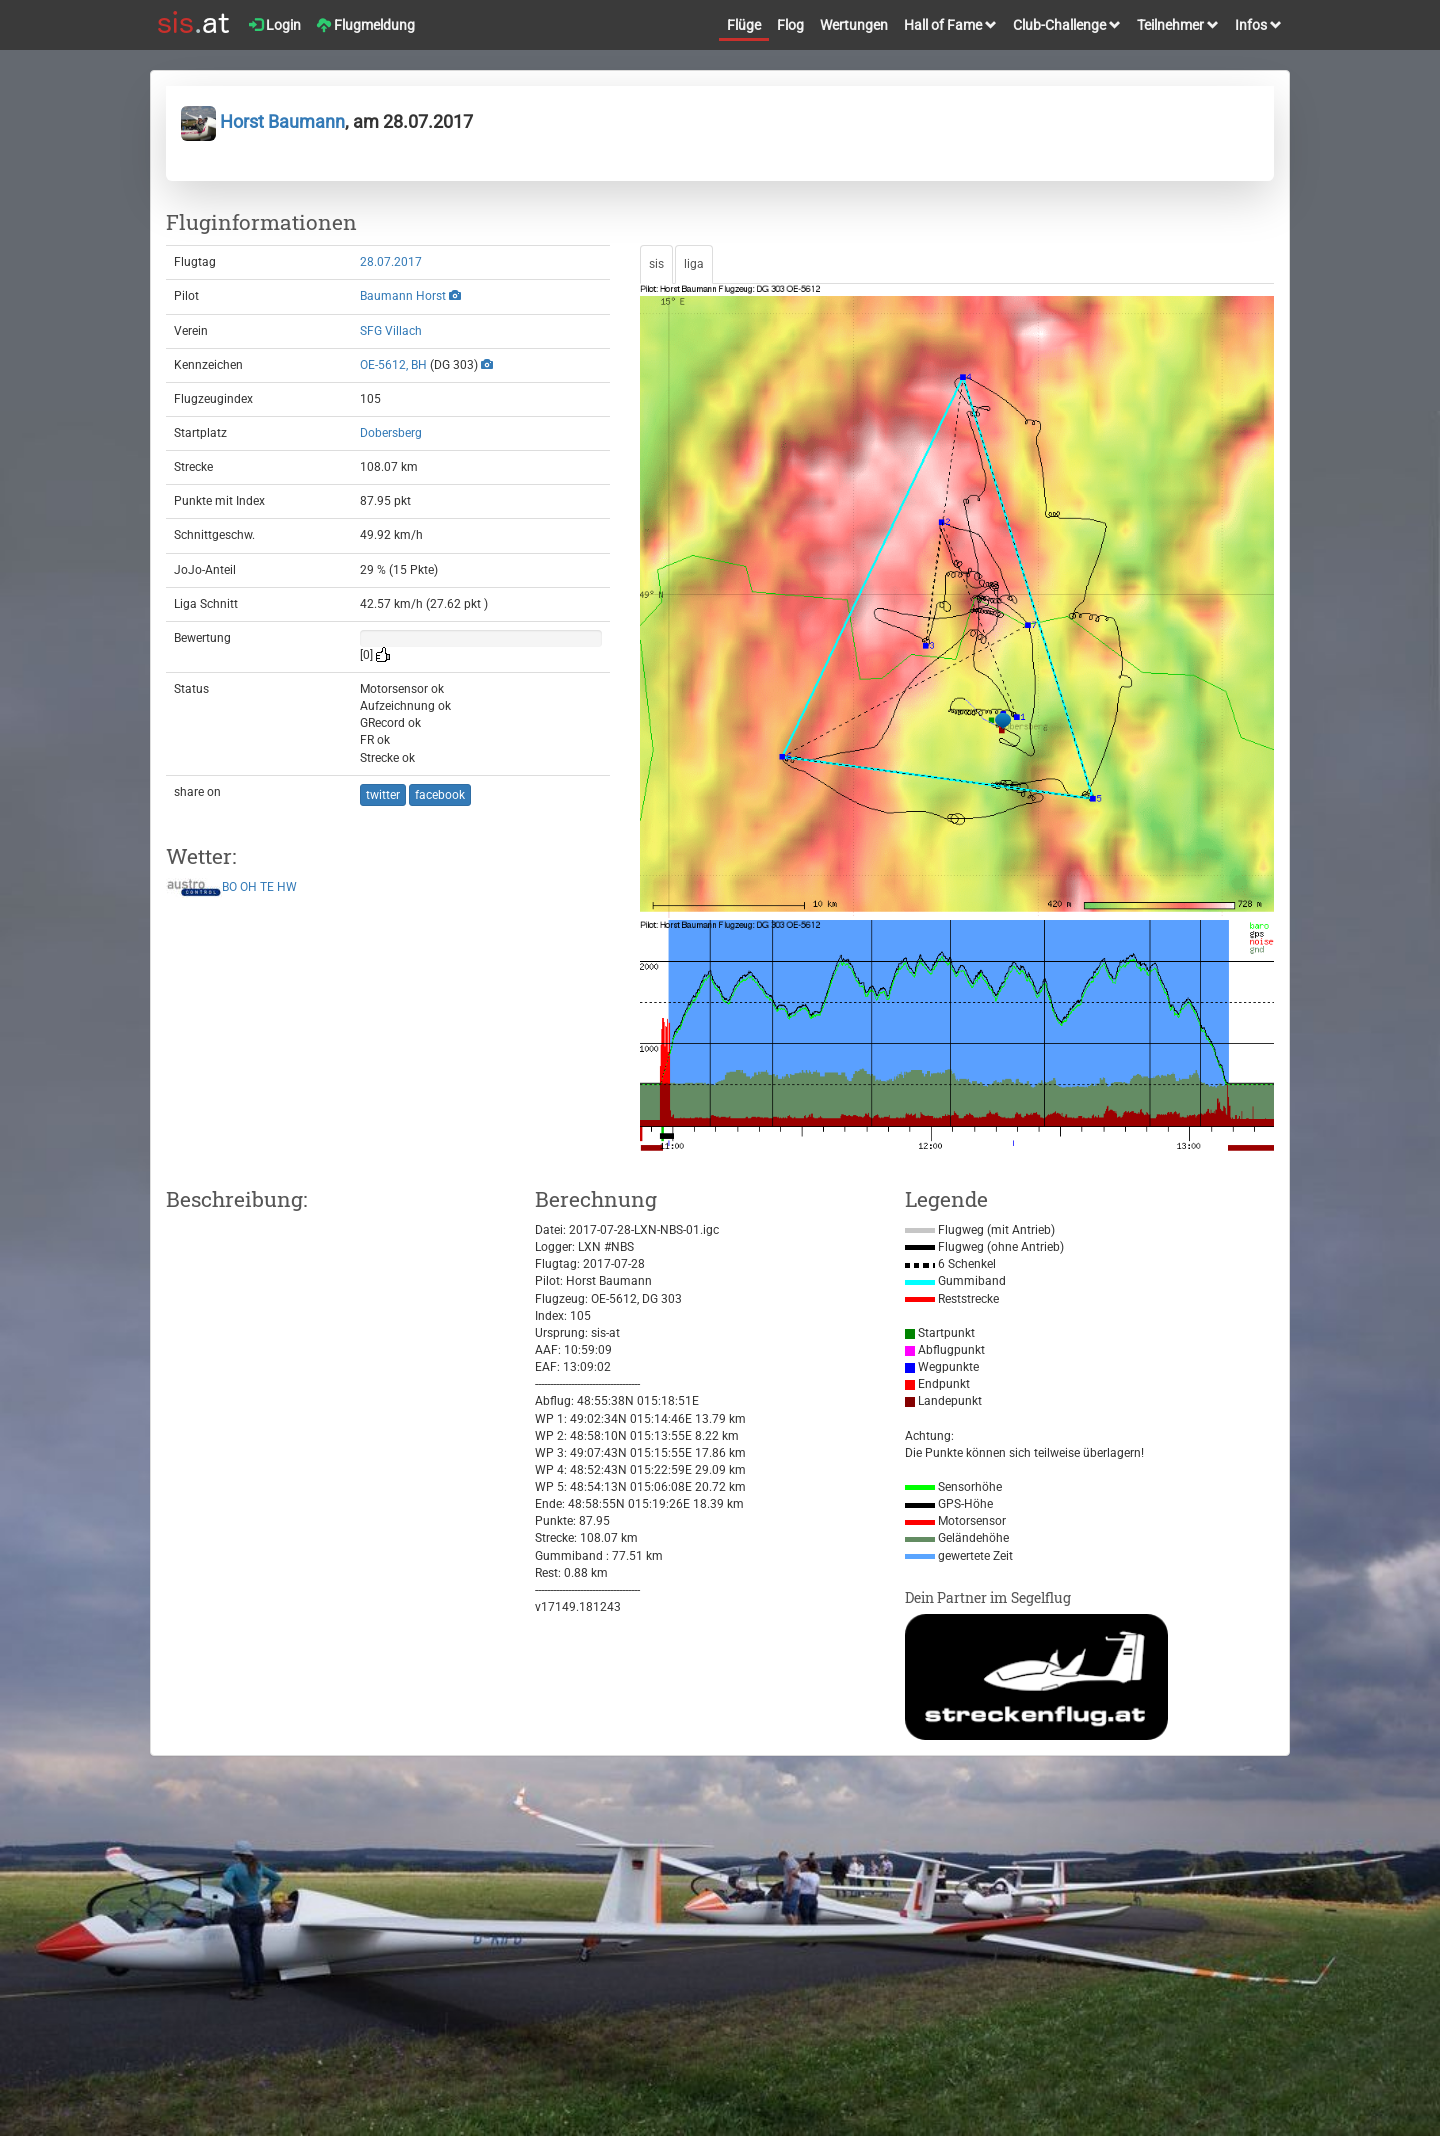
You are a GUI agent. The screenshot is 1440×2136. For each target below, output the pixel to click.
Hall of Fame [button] (950, 25)
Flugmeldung (366, 25)
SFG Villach (391, 331)
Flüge (744, 25)
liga (694, 264)
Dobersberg (391, 433)
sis (656, 264)
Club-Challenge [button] (1067, 25)
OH (248, 888)
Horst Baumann (263, 121)
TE (267, 888)
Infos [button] (1258, 25)
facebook (440, 795)
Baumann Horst (403, 296)
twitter (383, 795)
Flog (790, 25)
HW (287, 888)
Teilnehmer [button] (1178, 25)
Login (275, 25)
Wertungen (854, 25)
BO (229, 888)
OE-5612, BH (393, 365)
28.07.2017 (391, 262)
